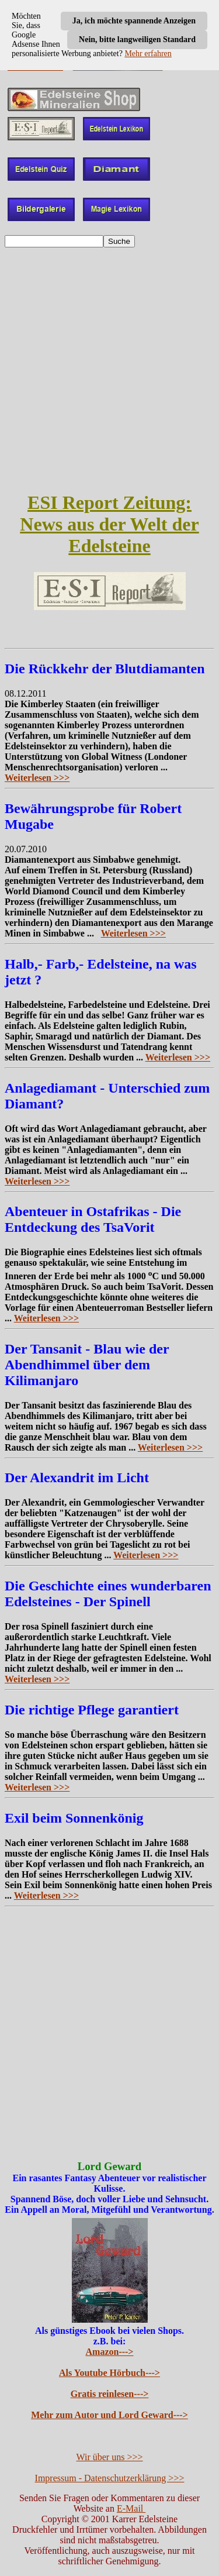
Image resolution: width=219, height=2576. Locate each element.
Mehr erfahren (147, 53)
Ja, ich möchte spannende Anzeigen (134, 20)
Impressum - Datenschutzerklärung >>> (110, 2478)
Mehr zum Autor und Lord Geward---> (109, 2415)
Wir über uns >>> (110, 2457)
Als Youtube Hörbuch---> (109, 2373)
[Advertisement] (109, 369)
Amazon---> (110, 2352)
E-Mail (131, 2508)
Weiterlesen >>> (37, 778)
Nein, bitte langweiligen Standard (137, 39)
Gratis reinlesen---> (110, 2394)
